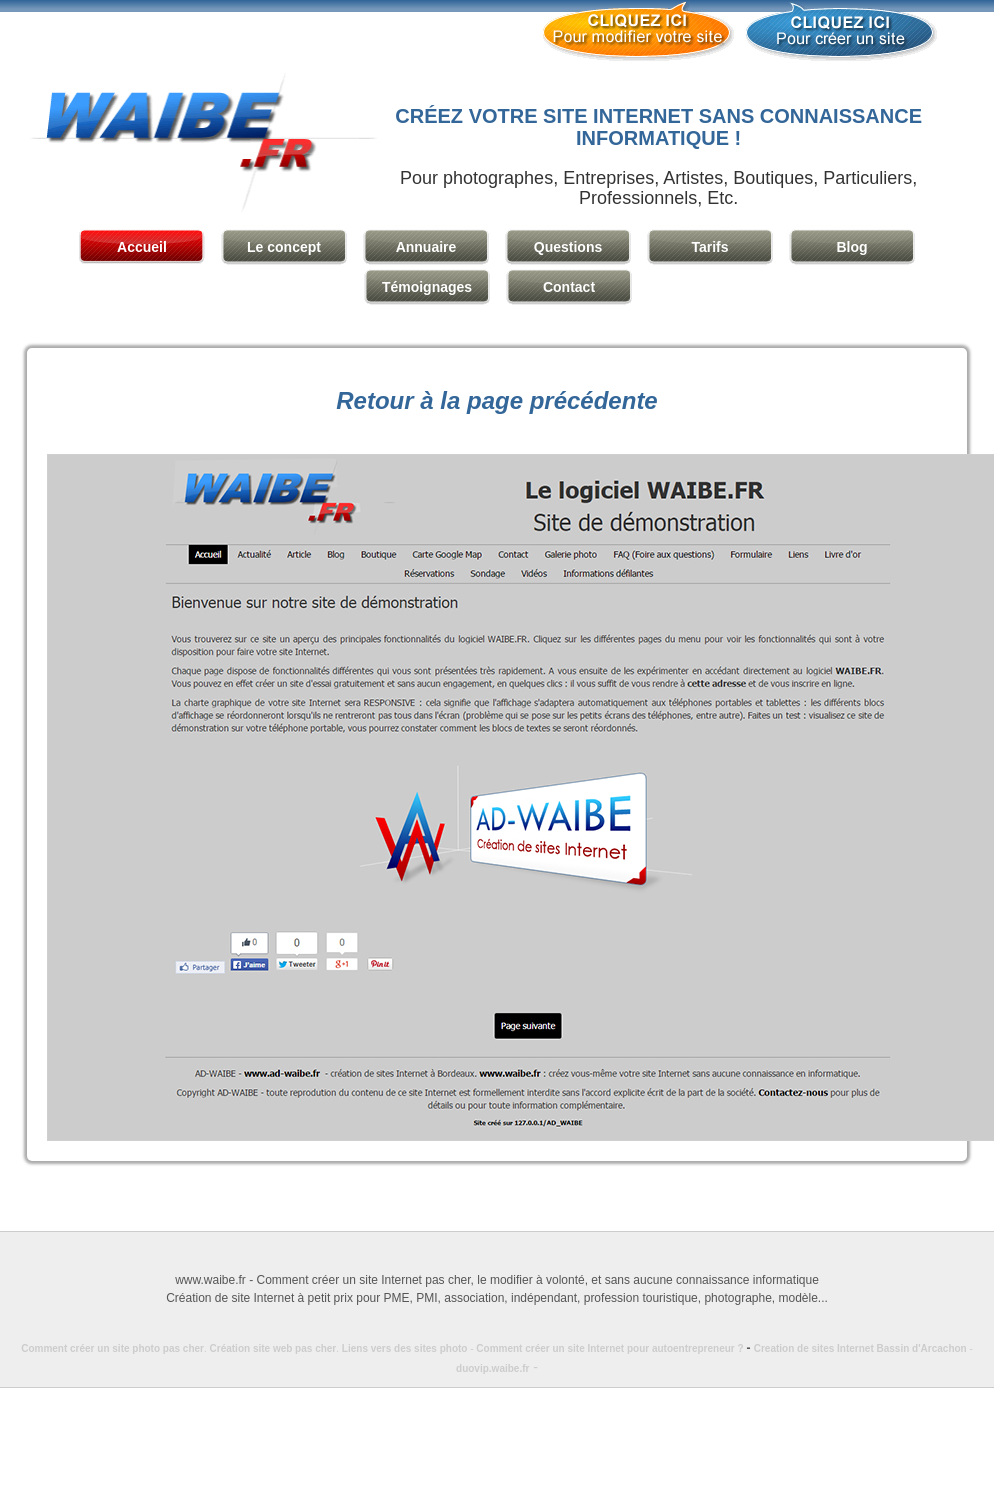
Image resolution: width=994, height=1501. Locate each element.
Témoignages (427, 287)
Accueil (142, 247)
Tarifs (709, 247)
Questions (568, 247)
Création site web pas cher (273, 1348)
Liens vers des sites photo (405, 1348)
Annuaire (426, 247)
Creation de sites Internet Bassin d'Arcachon (860, 1348)
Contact (569, 287)
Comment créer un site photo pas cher (112, 1348)
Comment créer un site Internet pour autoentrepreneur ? (614, 1348)
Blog (851, 247)
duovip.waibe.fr (492, 1368)
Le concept (284, 247)
